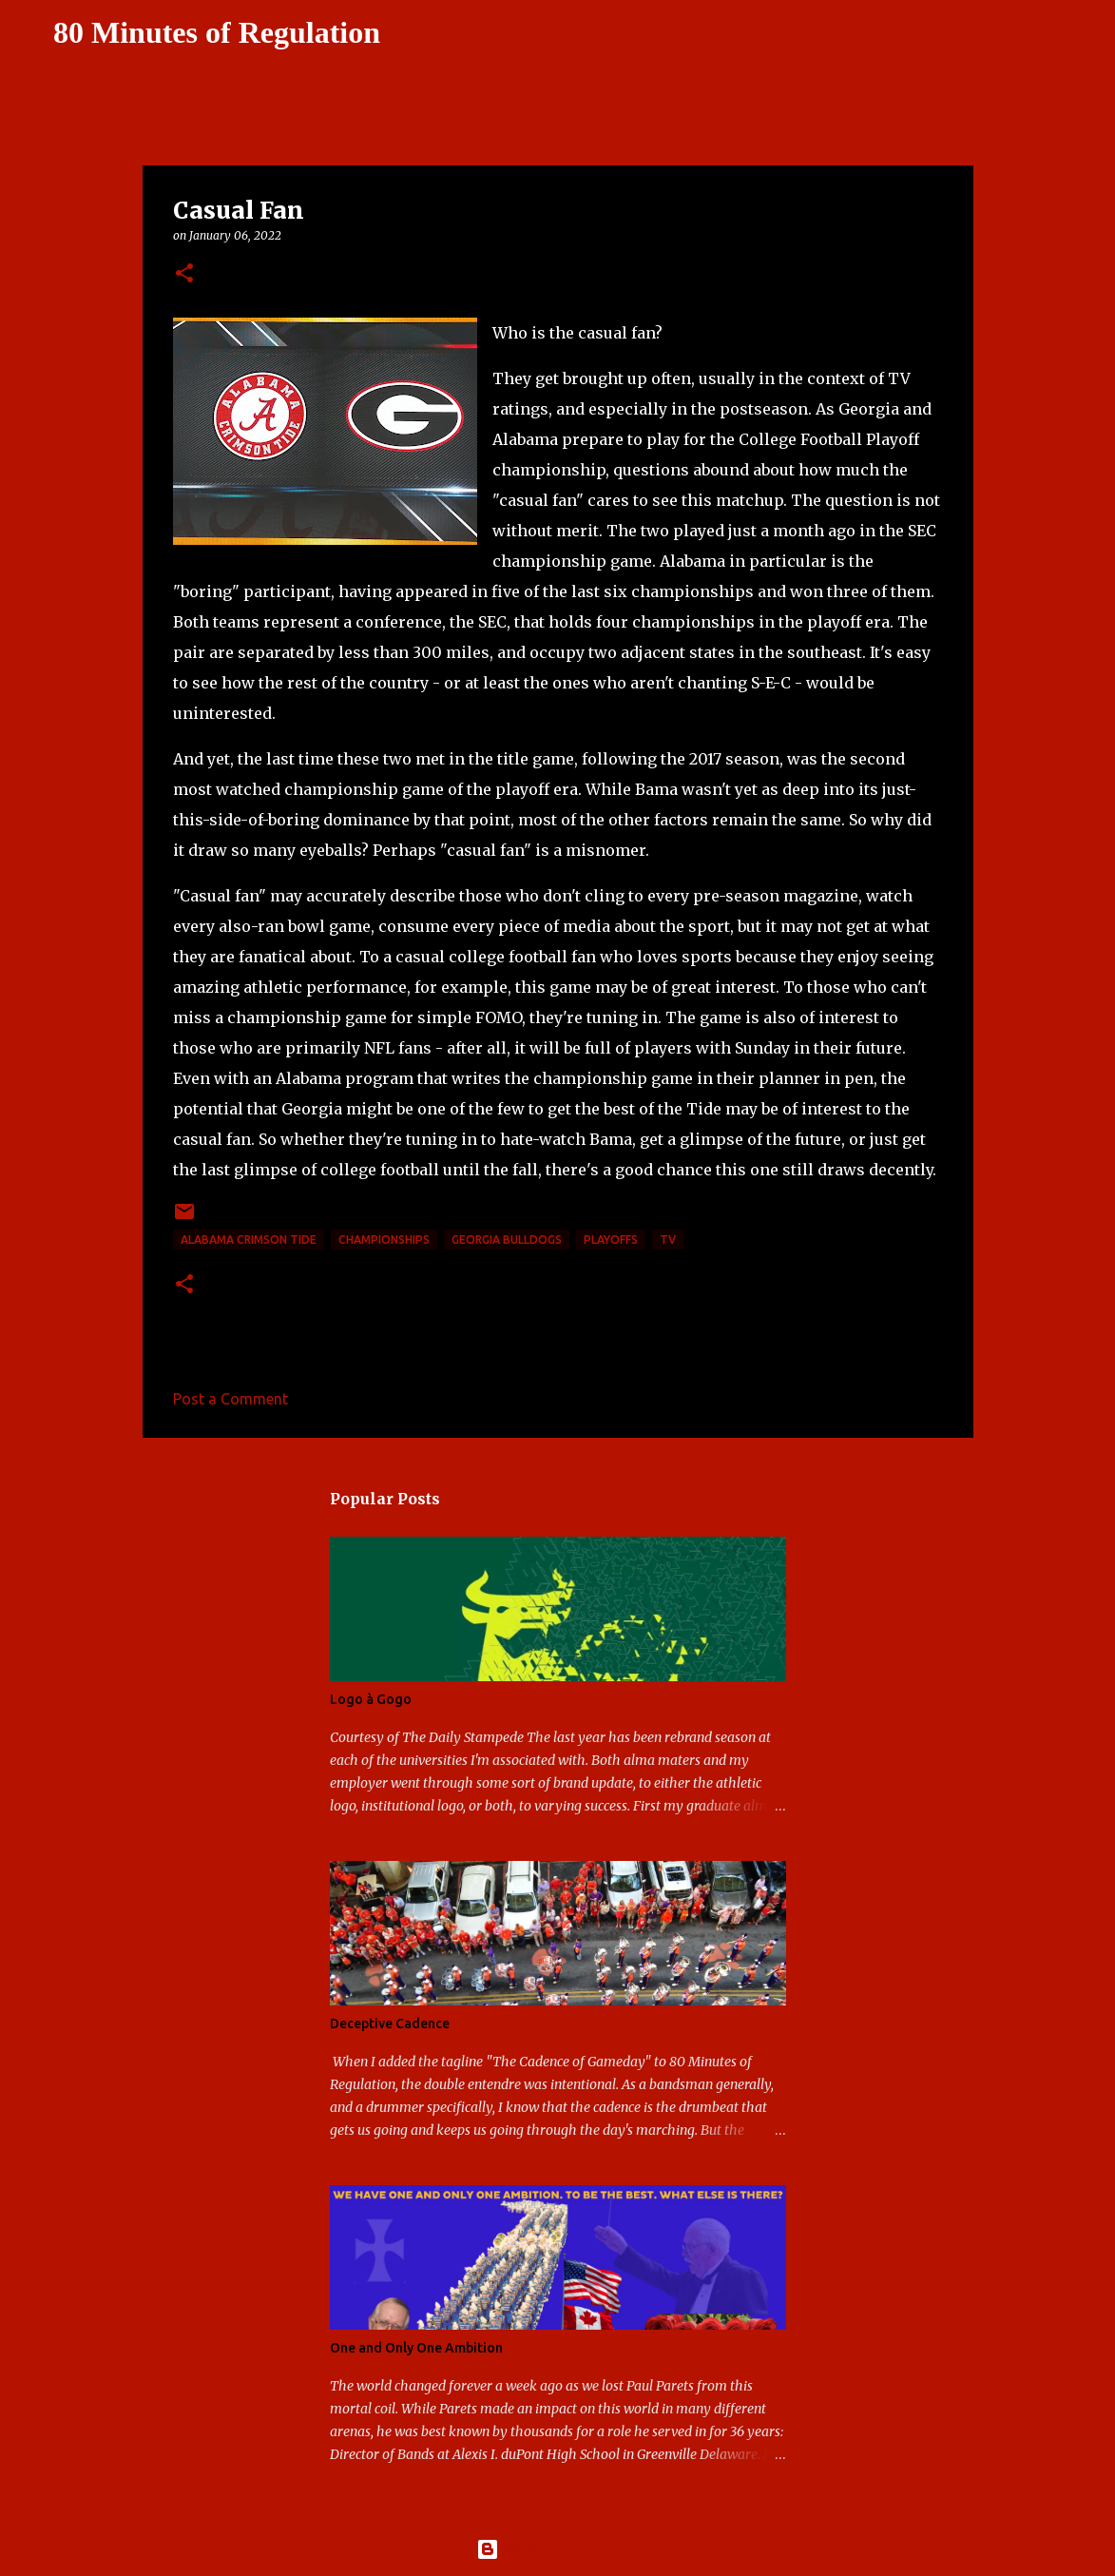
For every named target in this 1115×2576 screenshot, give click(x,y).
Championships (384, 1239)
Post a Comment (230, 1398)
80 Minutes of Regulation (216, 32)
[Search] (406, 33)
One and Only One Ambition (416, 2347)
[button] (184, 274)
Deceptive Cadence (390, 2023)
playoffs (611, 1239)
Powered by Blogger (558, 2549)
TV (668, 1239)
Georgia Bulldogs (507, 1239)
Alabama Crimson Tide (249, 1239)
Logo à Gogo (371, 1699)
